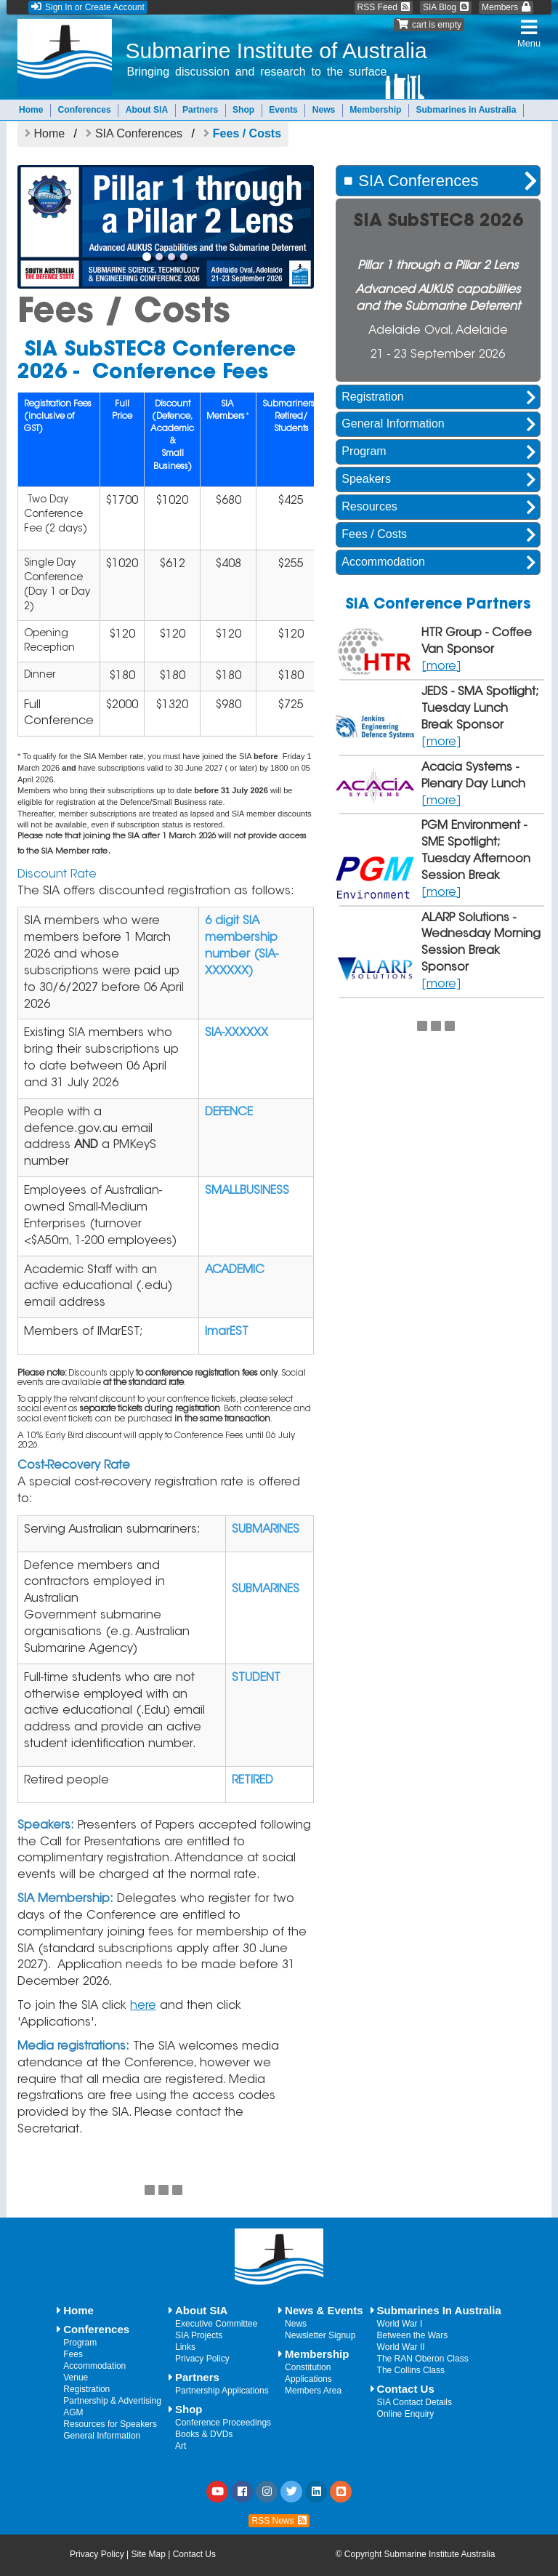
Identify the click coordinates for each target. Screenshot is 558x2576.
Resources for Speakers (110, 2424)
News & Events (320, 2310)
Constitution (308, 2367)
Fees (73, 2354)
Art (180, 2446)
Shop (243, 110)
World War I (400, 2324)
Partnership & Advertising (112, 2401)
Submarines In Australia (436, 2310)
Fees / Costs (247, 133)
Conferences (84, 110)
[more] (441, 667)
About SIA (147, 110)
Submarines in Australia (466, 110)
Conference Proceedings (223, 2422)
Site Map (148, 2554)
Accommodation (94, 2366)
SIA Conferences (138, 133)
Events (283, 110)
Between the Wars (412, 2335)
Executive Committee (216, 2324)
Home (31, 110)
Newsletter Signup (320, 2335)
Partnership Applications (222, 2391)
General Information (101, 2436)
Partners (200, 110)
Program (80, 2343)
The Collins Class (411, 2370)
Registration (86, 2389)
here (143, 2006)
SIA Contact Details (414, 2402)
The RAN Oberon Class (423, 2359)
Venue (75, 2377)
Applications (308, 2379)
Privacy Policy (202, 2359)
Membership (375, 110)
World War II (401, 2347)
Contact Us (402, 2389)
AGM (73, 2412)
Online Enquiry (405, 2414)
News (324, 110)
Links (185, 2347)
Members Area (313, 2391)
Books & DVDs (203, 2434)
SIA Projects (198, 2335)
